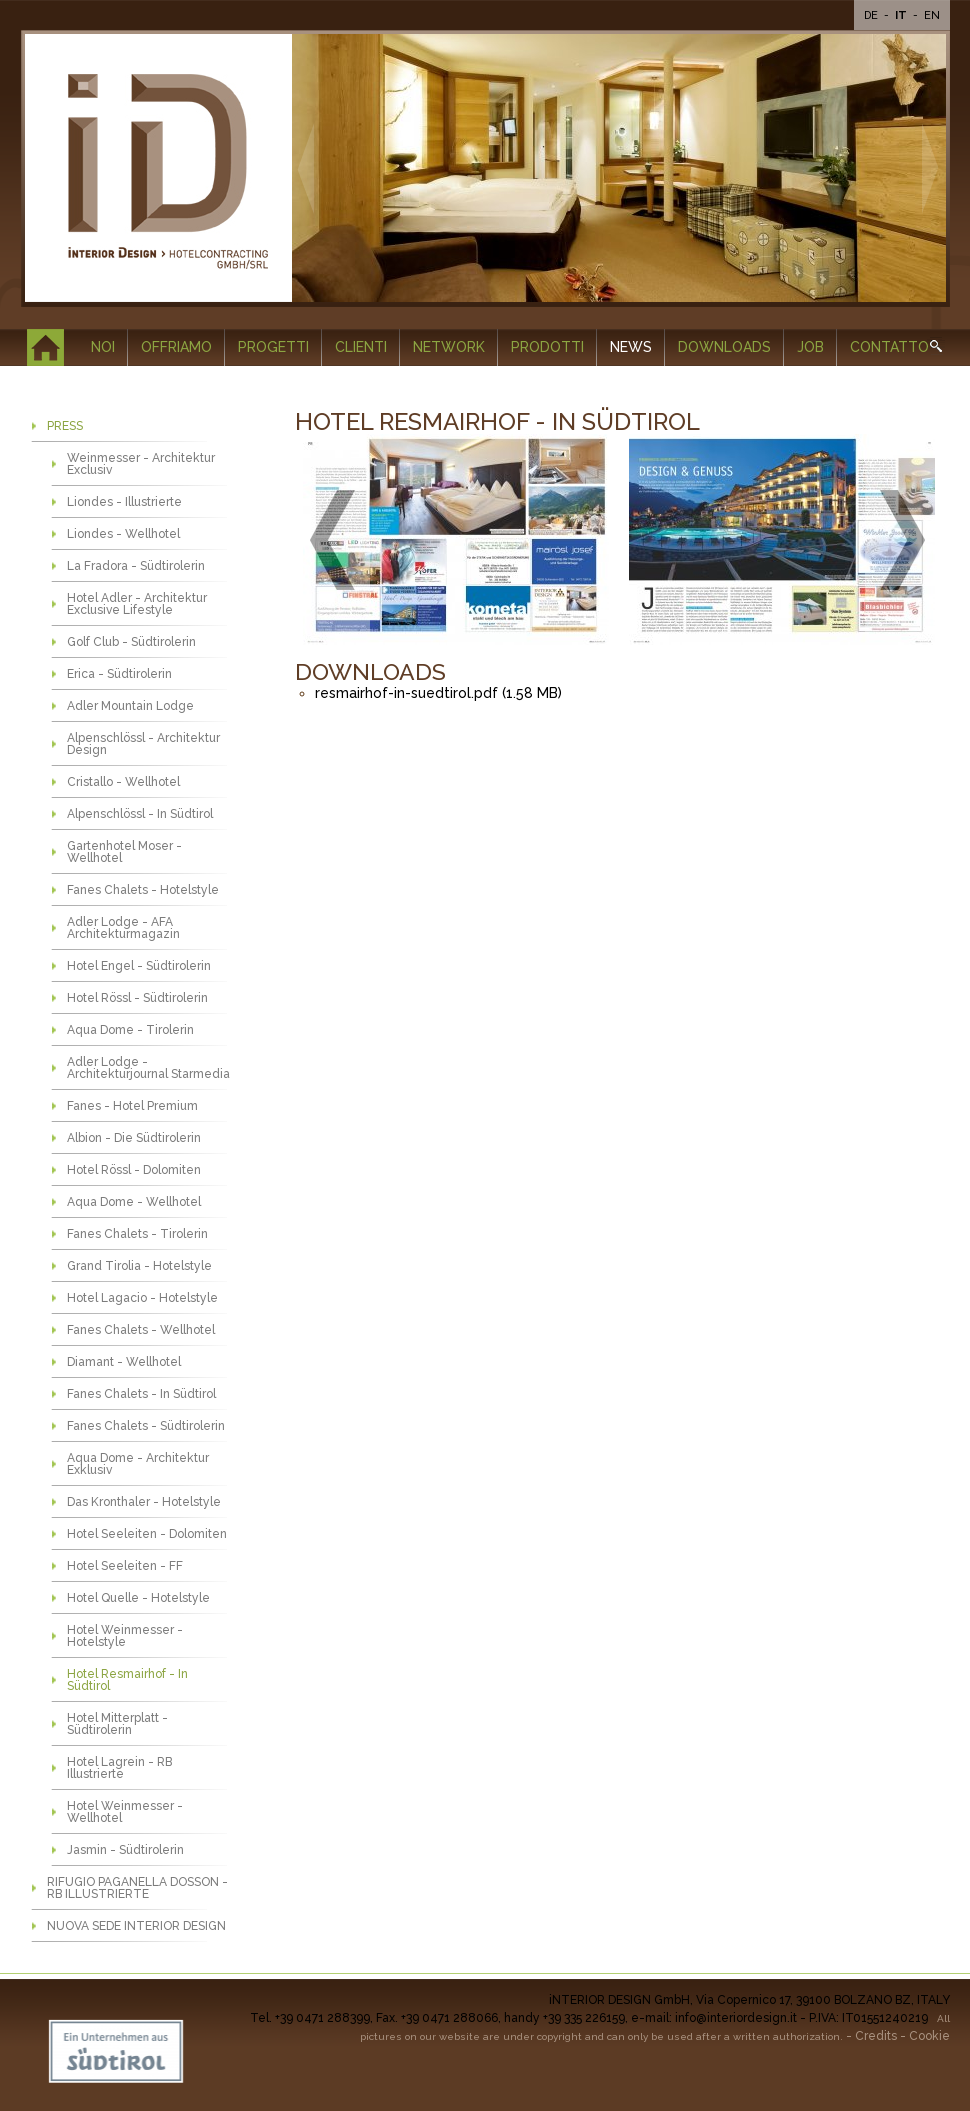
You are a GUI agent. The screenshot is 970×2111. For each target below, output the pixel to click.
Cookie (929, 2036)
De (872, 15)
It (902, 15)
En (932, 15)
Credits (876, 2036)
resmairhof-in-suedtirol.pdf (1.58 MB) (438, 693)
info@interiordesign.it (736, 2018)
